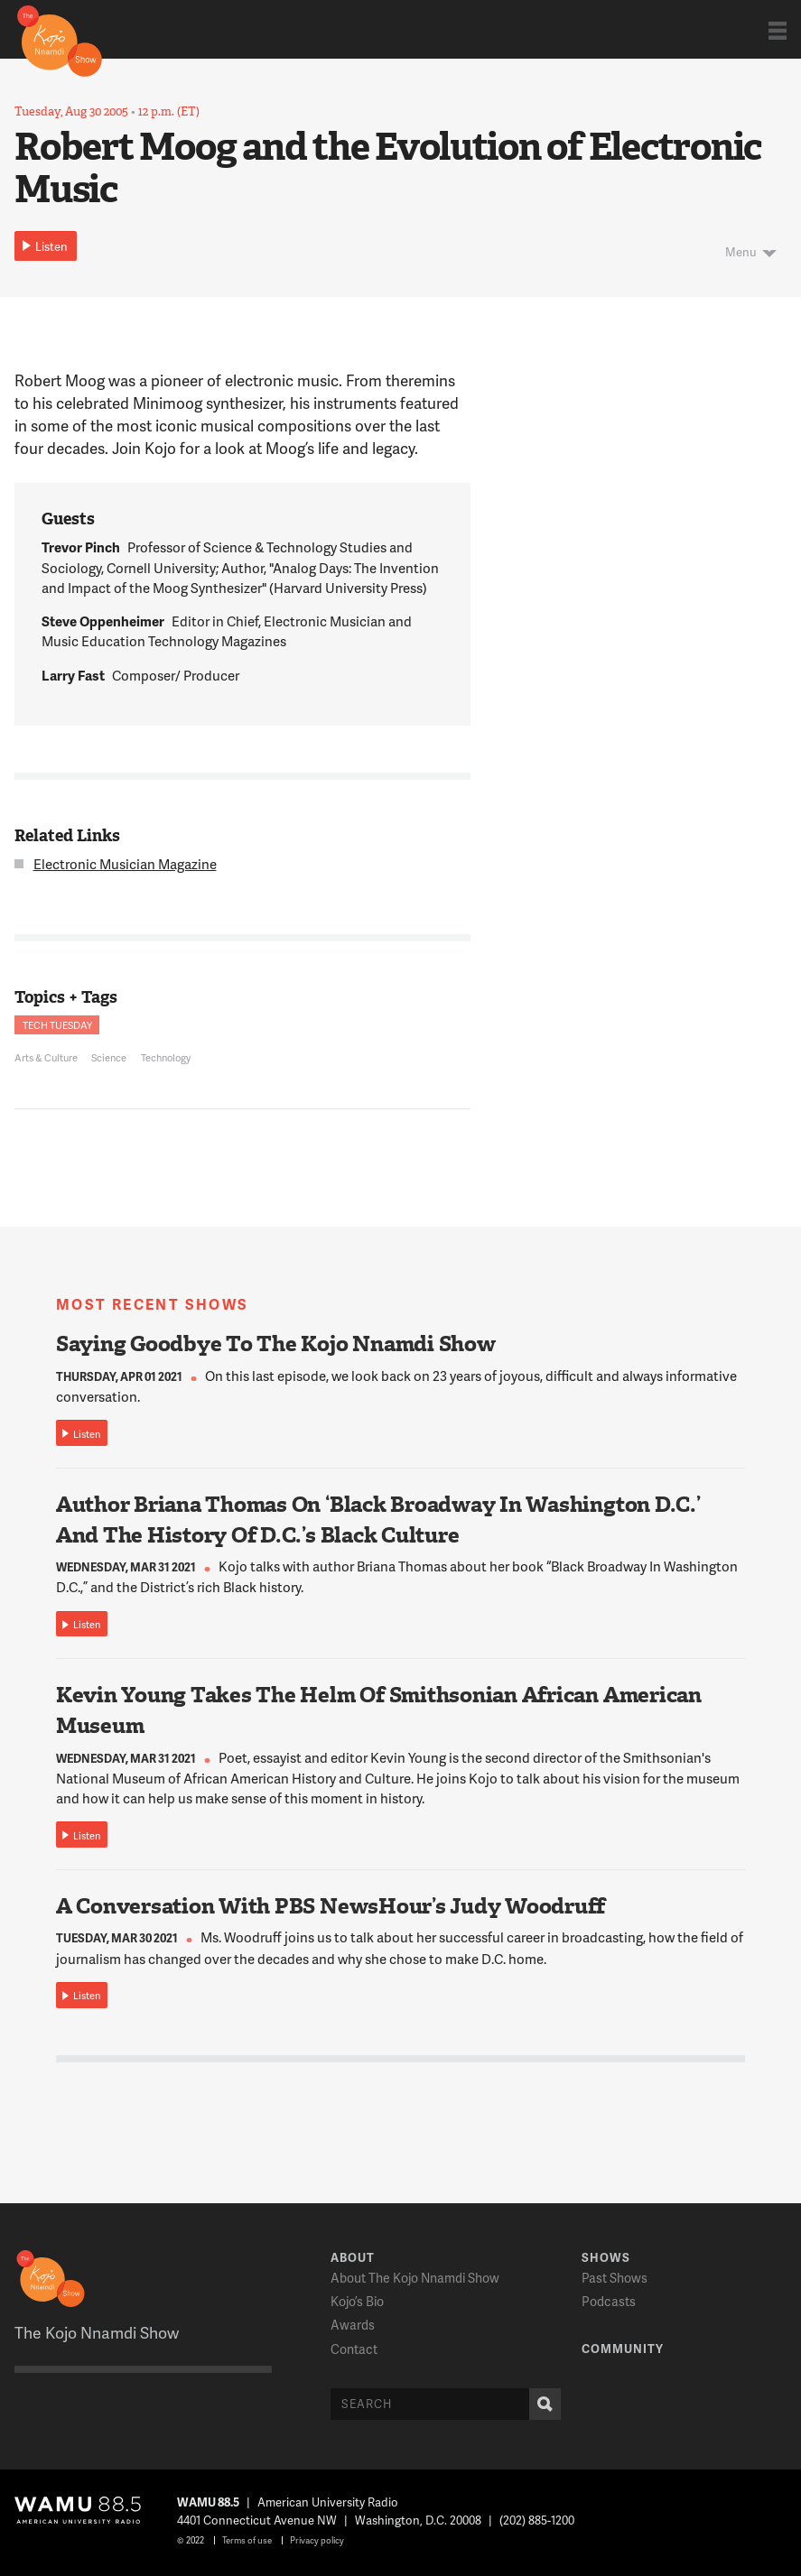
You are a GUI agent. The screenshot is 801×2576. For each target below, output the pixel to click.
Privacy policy (317, 2540)
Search (541, 2404)
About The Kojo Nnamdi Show (415, 2277)
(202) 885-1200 (536, 2520)
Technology (166, 1057)
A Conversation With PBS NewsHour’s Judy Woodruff (330, 1906)
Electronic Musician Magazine (125, 864)
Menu (741, 252)
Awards (353, 2324)
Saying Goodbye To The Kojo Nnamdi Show (276, 1344)
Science (108, 1057)
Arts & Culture (46, 1057)
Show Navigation (777, 30)
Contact (354, 2349)
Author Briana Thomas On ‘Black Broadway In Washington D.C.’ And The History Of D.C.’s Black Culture (378, 1520)
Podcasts (609, 2301)
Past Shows (614, 2277)
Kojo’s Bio (357, 2301)
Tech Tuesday (57, 1025)
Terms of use (247, 2540)
